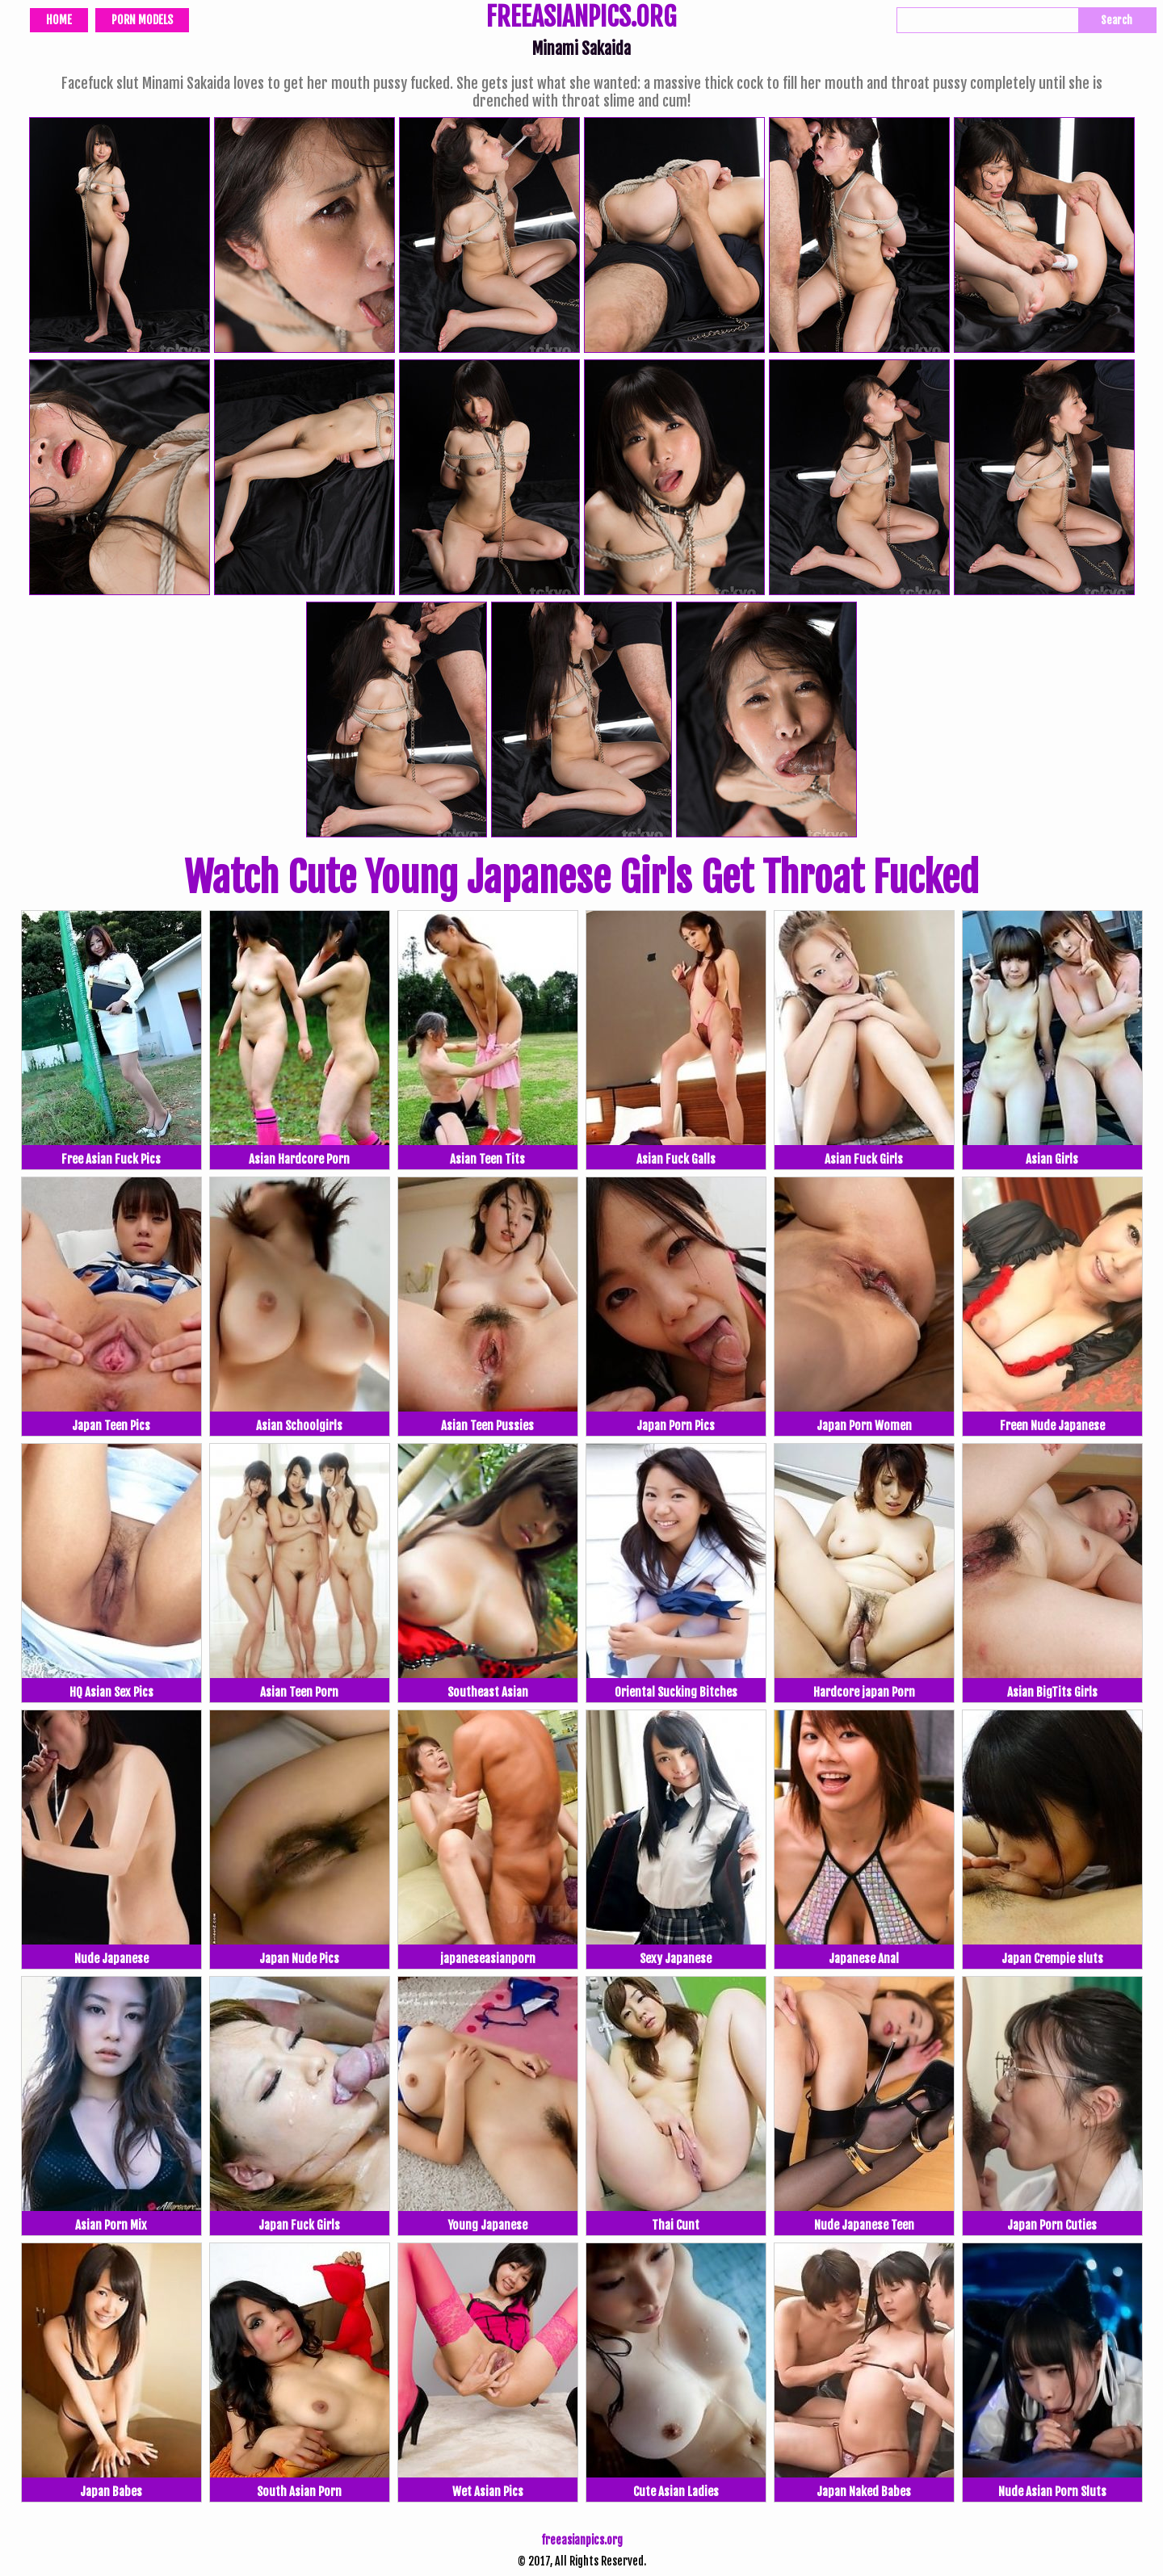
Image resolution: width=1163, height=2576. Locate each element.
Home (59, 20)
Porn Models (142, 20)
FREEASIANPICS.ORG (581, 18)
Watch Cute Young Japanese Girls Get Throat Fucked (581, 878)
